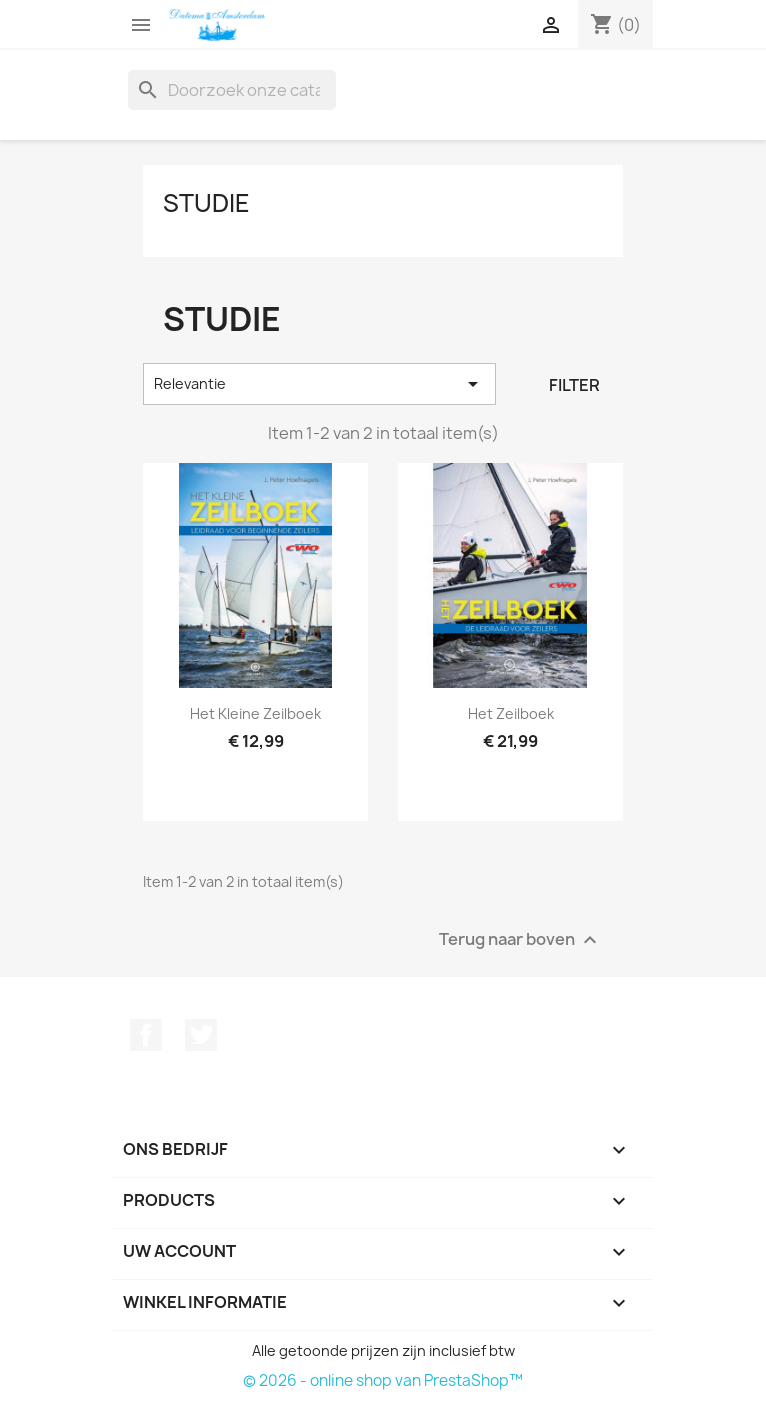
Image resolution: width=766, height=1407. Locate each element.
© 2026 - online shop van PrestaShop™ (383, 1380)
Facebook (146, 1035)
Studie (206, 203)
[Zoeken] (232, 90)
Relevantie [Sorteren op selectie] (319, 384)
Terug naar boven (520, 939)
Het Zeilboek (511, 713)
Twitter (201, 1035)
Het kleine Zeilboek (255, 713)
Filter (574, 385)
